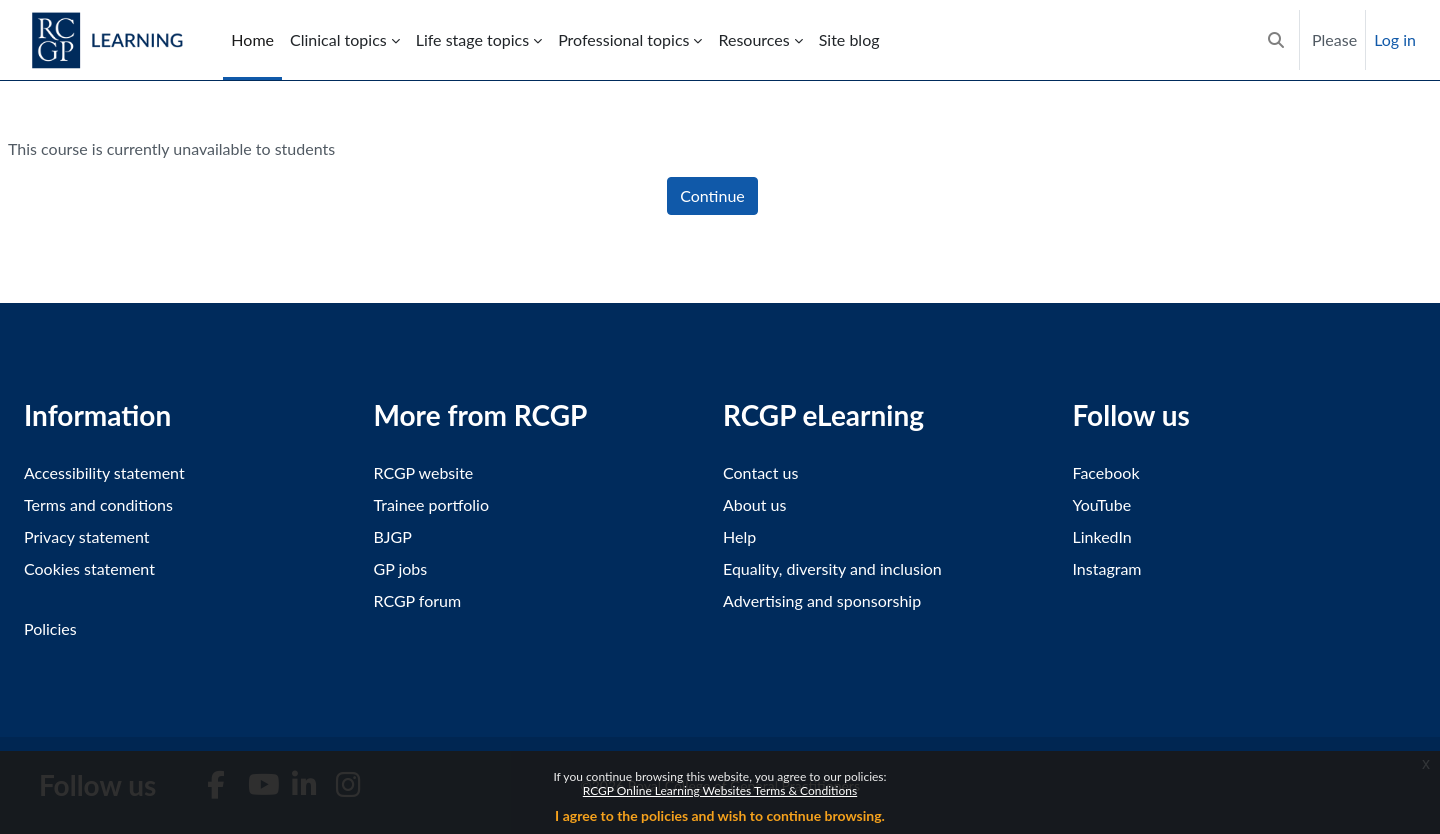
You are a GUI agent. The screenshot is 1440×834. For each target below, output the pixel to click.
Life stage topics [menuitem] (472, 39)
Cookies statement (89, 568)
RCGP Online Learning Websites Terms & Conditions (720, 790)
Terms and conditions (98, 504)
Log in (1395, 39)
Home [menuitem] (252, 39)
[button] (1276, 40)
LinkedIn (1102, 536)
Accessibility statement (104, 472)
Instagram (1107, 568)
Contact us (760, 472)
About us (754, 504)
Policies (50, 628)
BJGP (393, 536)
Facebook (1106, 472)
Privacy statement (87, 536)
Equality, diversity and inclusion (832, 568)
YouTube (1102, 504)
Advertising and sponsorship (822, 600)
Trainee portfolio (431, 504)
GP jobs (401, 568)
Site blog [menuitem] (849, 39)
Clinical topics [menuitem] (338, 39)
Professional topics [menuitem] (623, 39)
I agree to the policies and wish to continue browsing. (720, 815)
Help (739, 536)
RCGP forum (418, 600)
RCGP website (424, 472)
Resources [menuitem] (753, 39)
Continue (712, 195)
